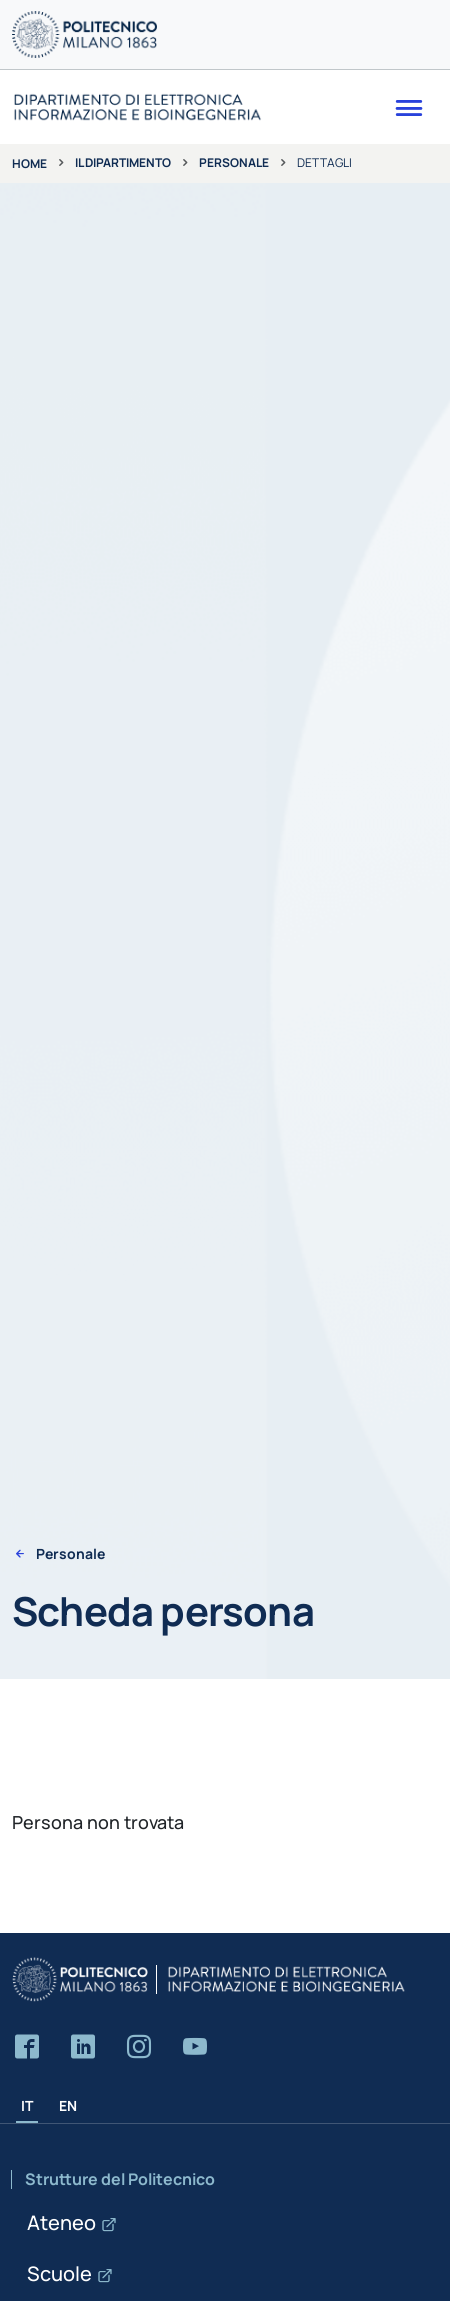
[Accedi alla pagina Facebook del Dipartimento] (27, 2047)
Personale (234, 162)
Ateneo (61, 2222)
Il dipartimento (123, 162)
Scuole (59, 2273)
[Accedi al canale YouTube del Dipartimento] (195, 2047)
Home (29, 163)
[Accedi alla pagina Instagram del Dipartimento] (139, 2047)
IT (27, 2105)
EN (68, 2105)
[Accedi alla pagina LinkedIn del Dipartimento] (83, 2047)
